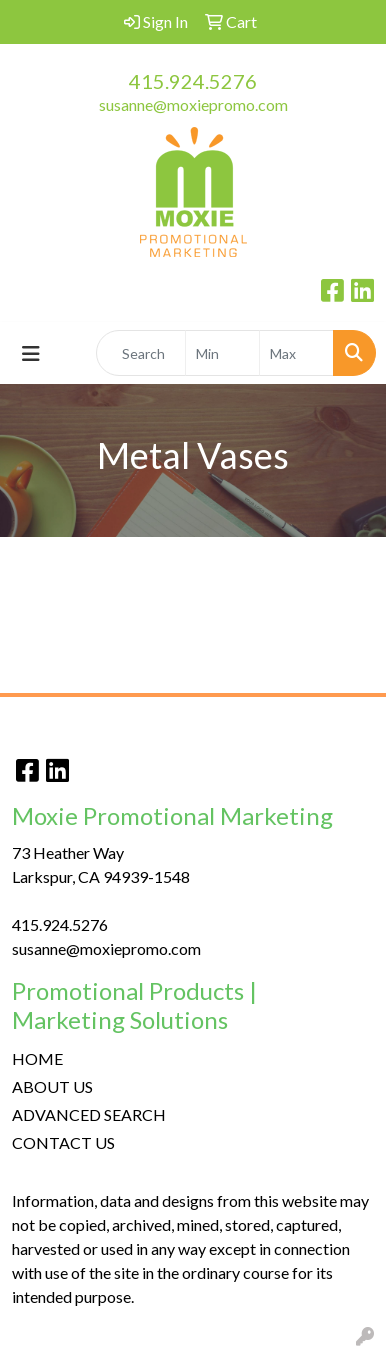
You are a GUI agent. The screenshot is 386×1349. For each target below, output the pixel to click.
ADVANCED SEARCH (89, 1114)
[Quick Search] (141, 353)
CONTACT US (63, 1142)
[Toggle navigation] (31, 353)
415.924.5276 (193, 81)
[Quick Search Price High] (296, 353)
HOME (37, 1058)
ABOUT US (52, 1086)
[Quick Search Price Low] (222, 353)
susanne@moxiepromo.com (193, 104)
